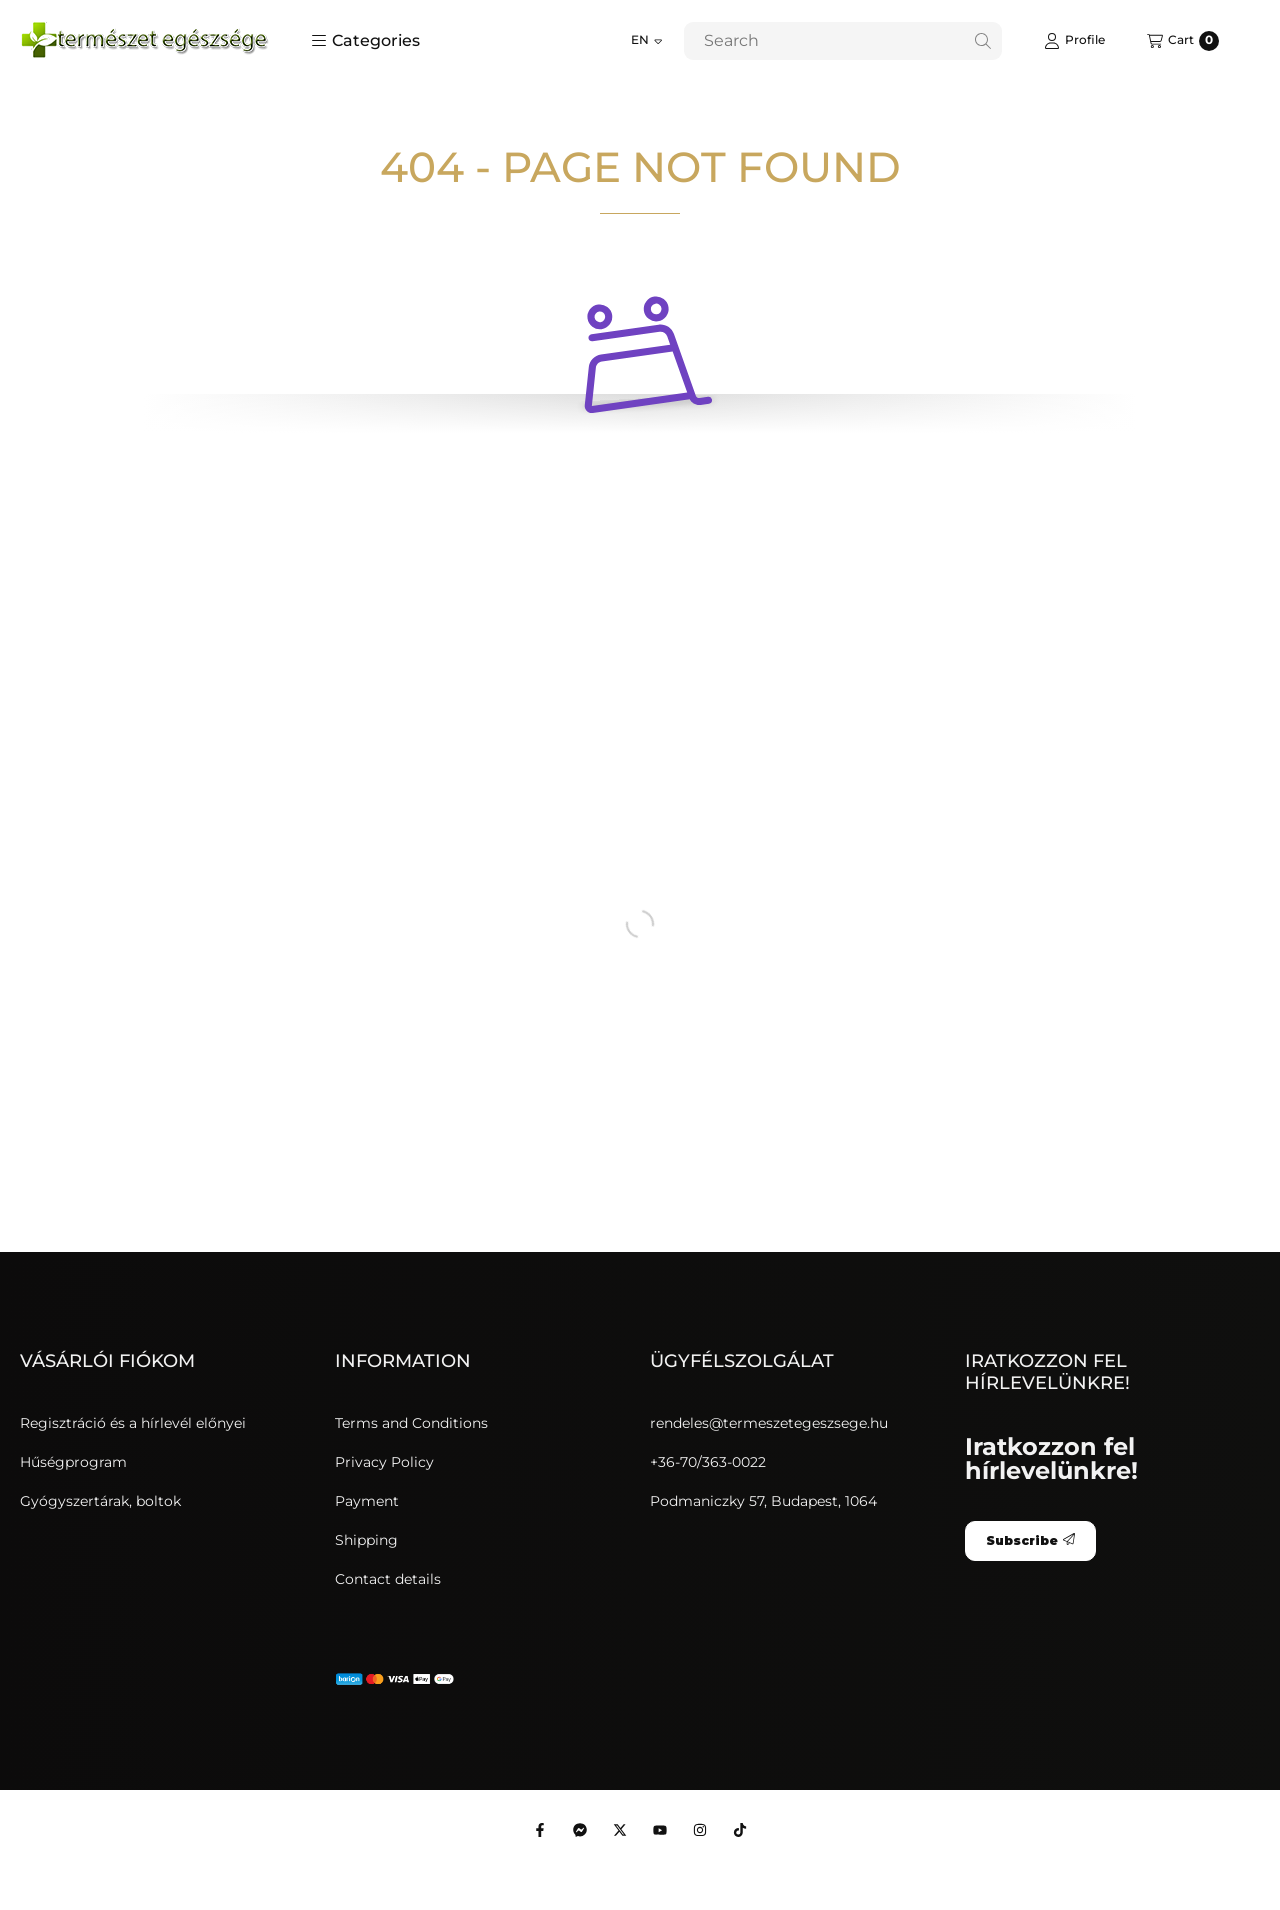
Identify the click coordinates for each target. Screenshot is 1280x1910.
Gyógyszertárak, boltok (100, 1501)
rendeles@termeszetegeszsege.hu (769, 1423)
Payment (367, 1501)
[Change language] (646, 41)
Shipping (366, 1540)
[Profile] (1074, 41)
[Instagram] (700, 1830)
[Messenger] (580, 1830)
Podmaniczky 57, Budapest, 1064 (763, 1501)
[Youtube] (660, 1830)
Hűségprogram (73, 1462)
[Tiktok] (740, 1830)
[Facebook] (540, 1830)
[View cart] (1183, 41)
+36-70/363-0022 (708, 1462)
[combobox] (843, 41)
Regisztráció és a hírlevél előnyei (133, 1423)
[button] (365, 41)
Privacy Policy (384, 1462)
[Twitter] (620, 1830)
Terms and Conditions (411, 1423)
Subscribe (1030, 1540)
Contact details (388, 1579)
